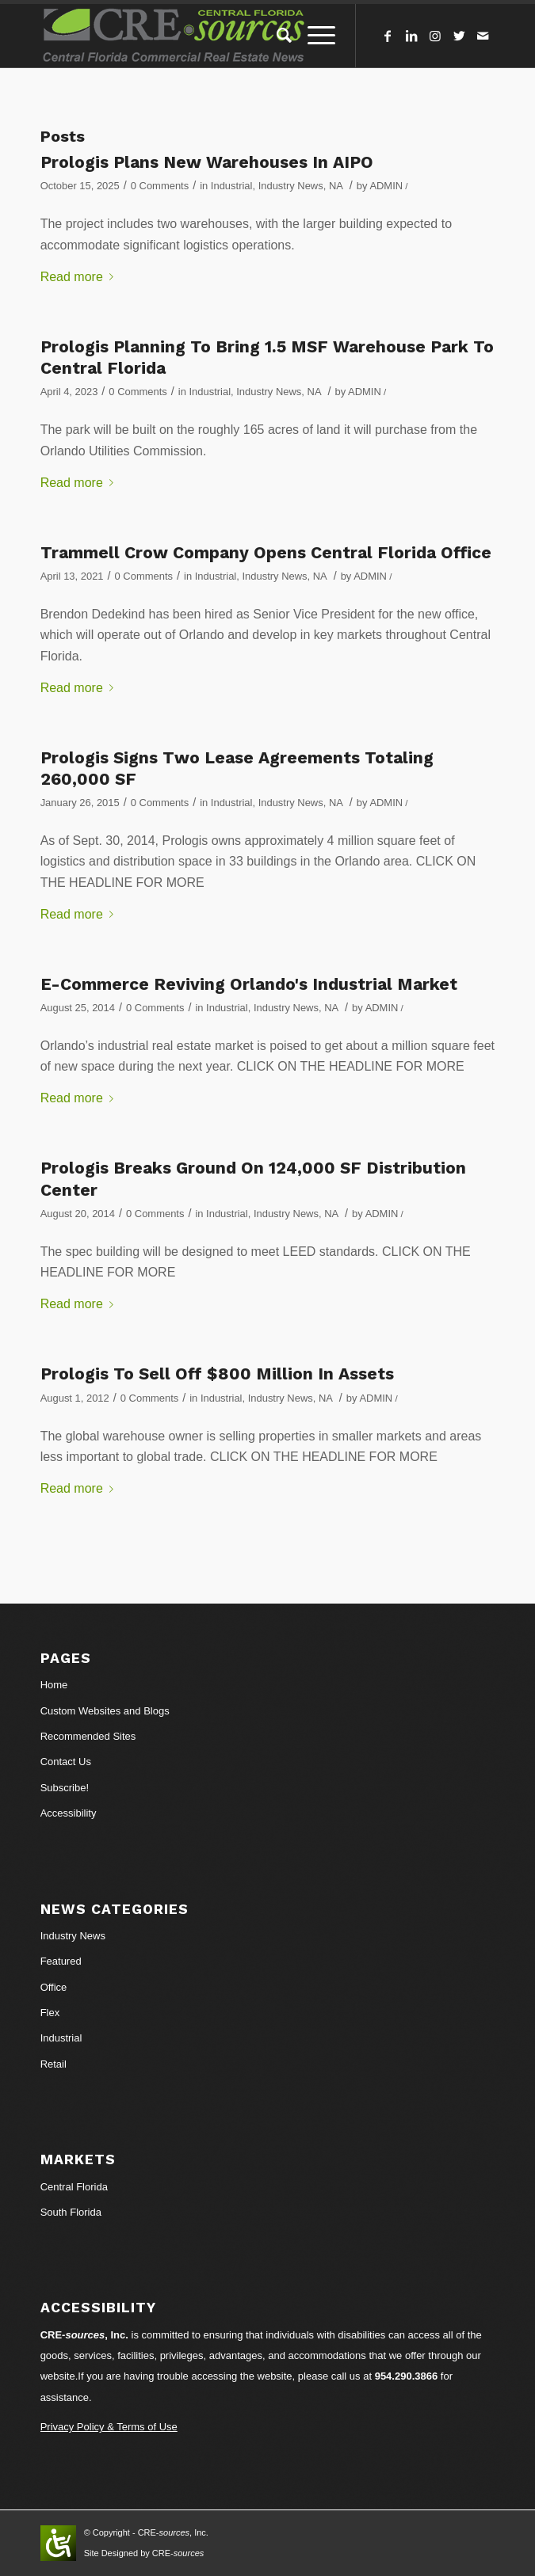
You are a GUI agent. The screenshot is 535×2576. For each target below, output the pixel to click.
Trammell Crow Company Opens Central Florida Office (265, 552)
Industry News (290, 186)
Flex (50, 2013)
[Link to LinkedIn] (411, 36)
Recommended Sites (88, 1736)
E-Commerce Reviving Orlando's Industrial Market (248, 984)
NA (335, 186)
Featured (61, 1961)
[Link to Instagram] (435, 36)
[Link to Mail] (483, 36)
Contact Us (65, 1761)
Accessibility (68, 1813)
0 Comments (160, 186)
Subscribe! (64, 1788)
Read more (80, 276)
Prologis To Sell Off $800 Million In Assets (217, 1373)
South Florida (70, 2212)
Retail (53, 2064)
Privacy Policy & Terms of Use (109, 2427)
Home (54, 1685)
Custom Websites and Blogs (105, 1711)
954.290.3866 (406, 2376)
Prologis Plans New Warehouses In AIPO (206, 162)
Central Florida (74, 2187)
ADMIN (386, 186)
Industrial (232, 186)
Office (53, 1987)
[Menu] (313, 35)
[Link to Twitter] (459, 36)
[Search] (276, 35)
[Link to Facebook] (387, 36)
